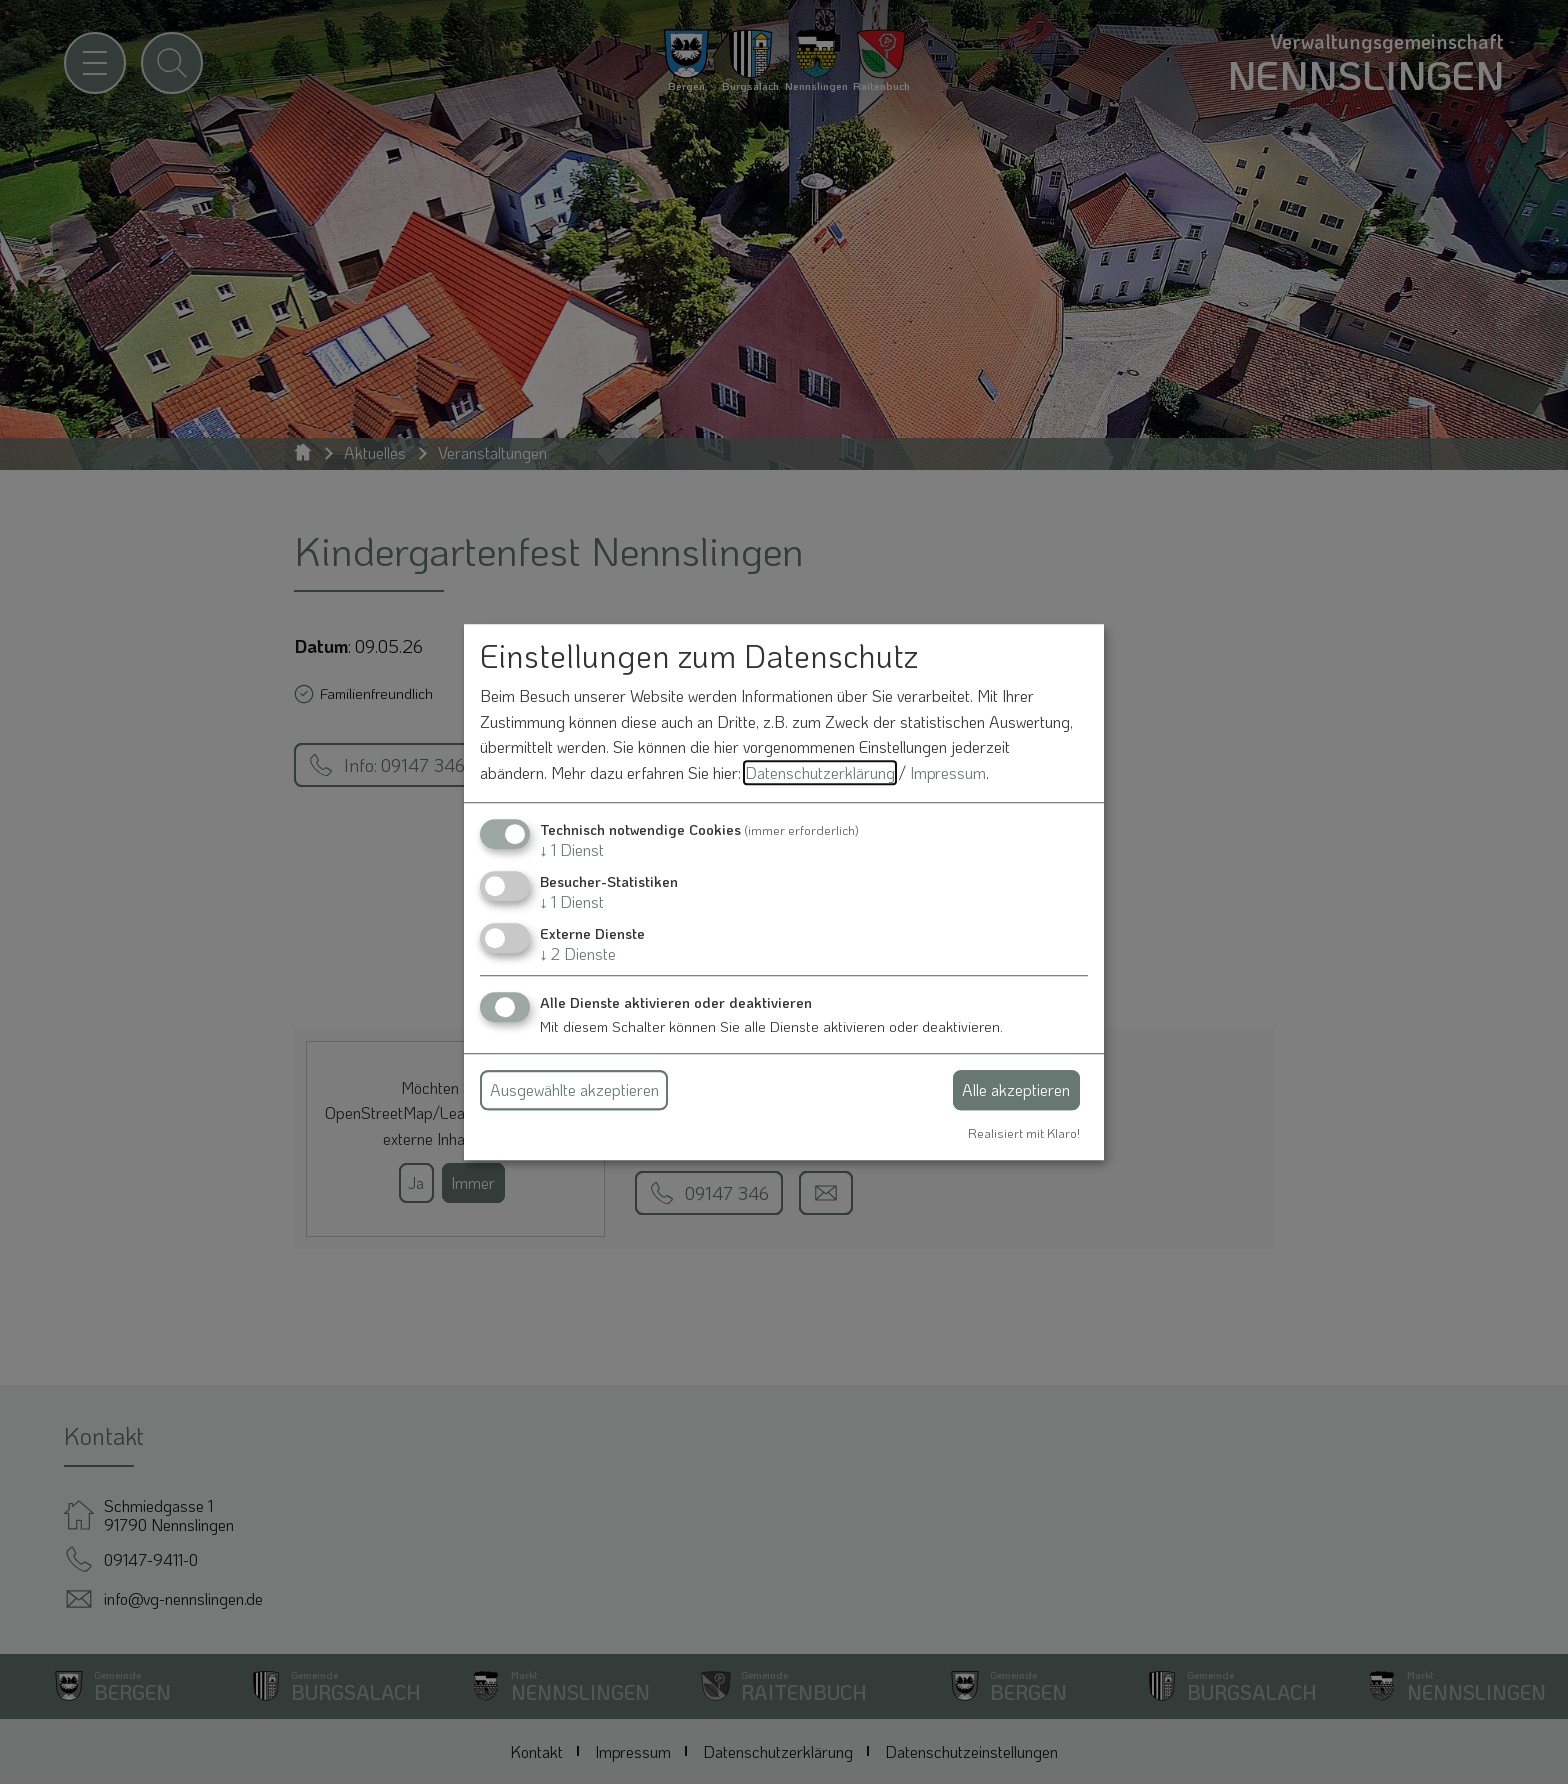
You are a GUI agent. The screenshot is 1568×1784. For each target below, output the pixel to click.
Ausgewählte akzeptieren (574, 1089)
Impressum (948, 772)
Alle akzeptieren (1016, 1089)
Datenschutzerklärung (820, 772)
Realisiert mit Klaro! (1024, 1133)
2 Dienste (578, 953)
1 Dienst (572, 849)
